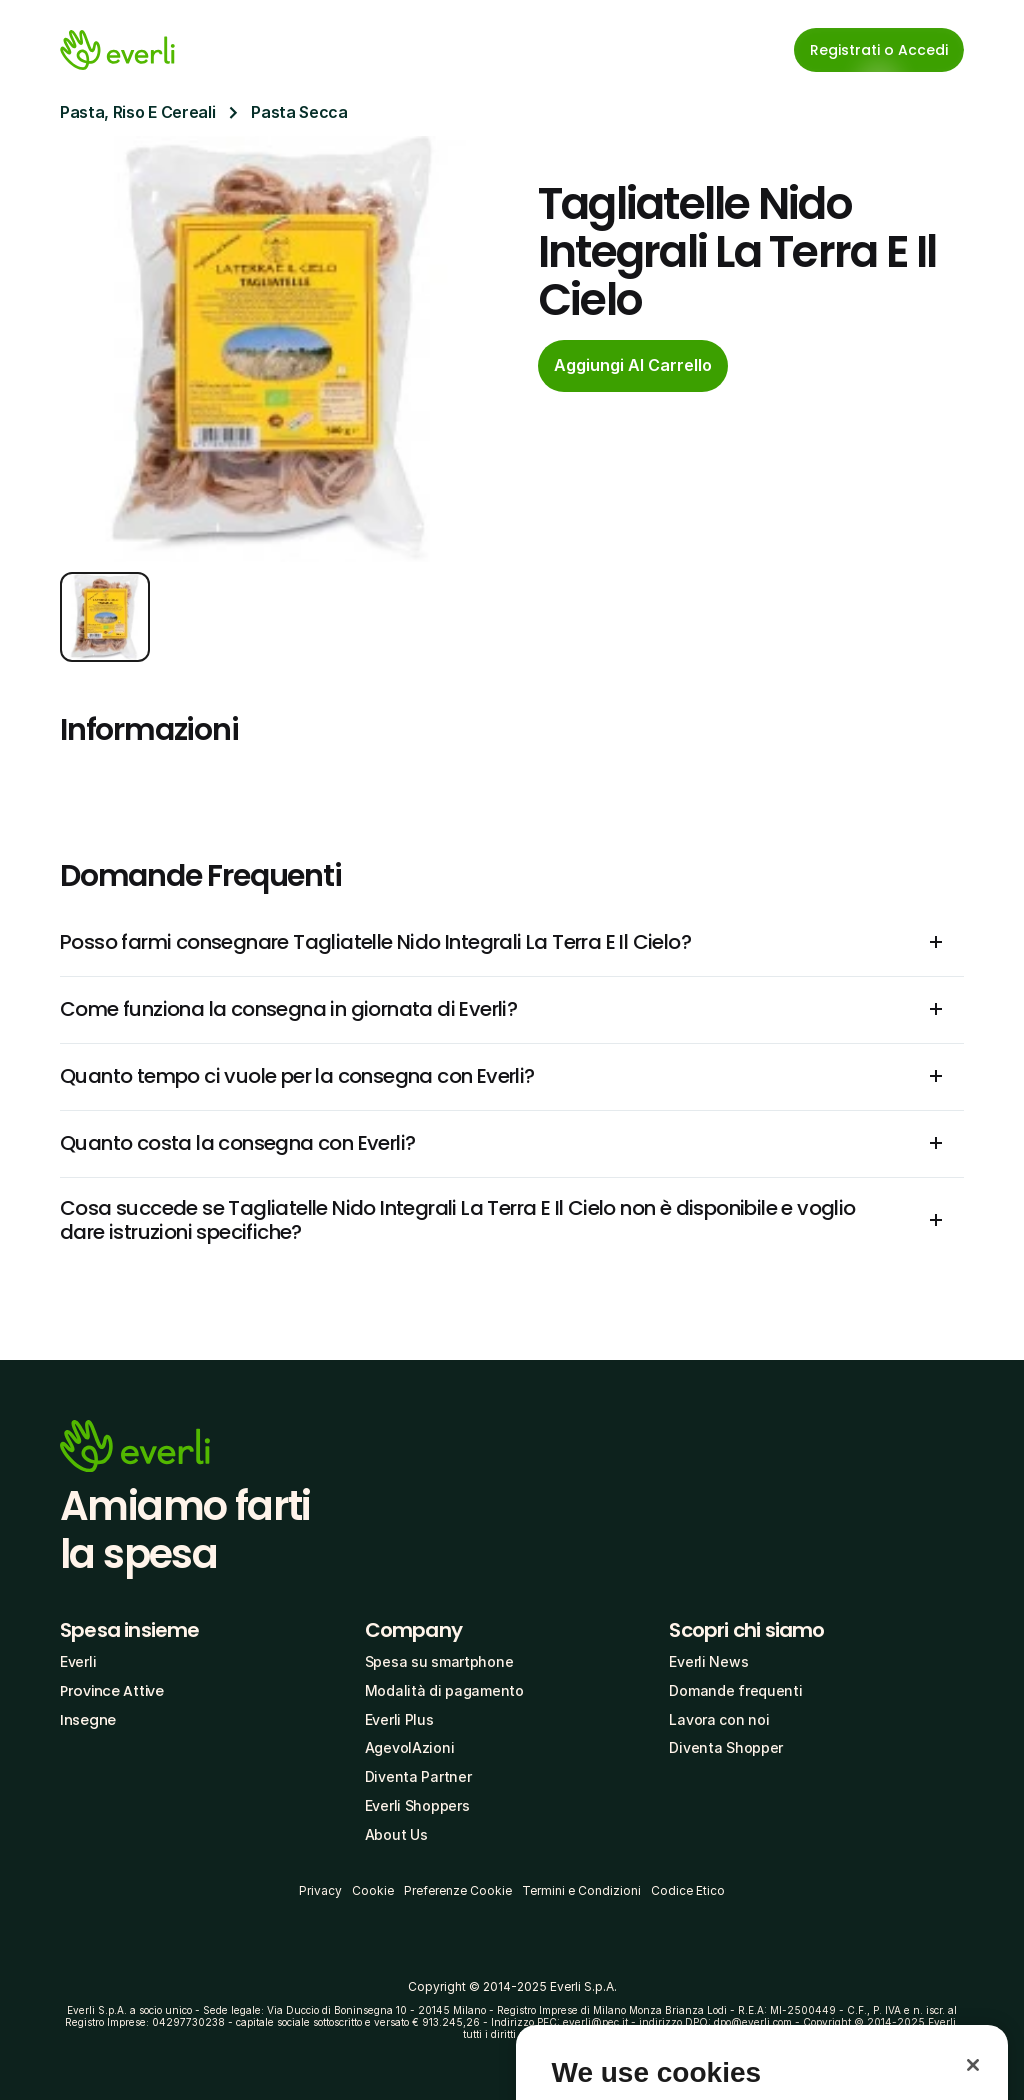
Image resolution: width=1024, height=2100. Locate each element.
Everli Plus (399, 1719)
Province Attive (112, 1691)
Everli (78, 1661)
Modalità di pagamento (444, 1690)
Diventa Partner (418, 1776)
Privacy (320, 1890)
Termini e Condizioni (581, 1890)
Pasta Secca (299, 112)
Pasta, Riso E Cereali (137, 112)
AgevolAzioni (410, 1747)
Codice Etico (688, 1890)
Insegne (88, 1720)
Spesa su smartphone (439, 1661)
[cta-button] (633, 366)
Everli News (708, 1661)
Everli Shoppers (417, 1805)
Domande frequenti (735, 1690)
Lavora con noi (719, 1719)
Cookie (373, 1890)
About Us (396, 1834)
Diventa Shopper (726, 1747)
